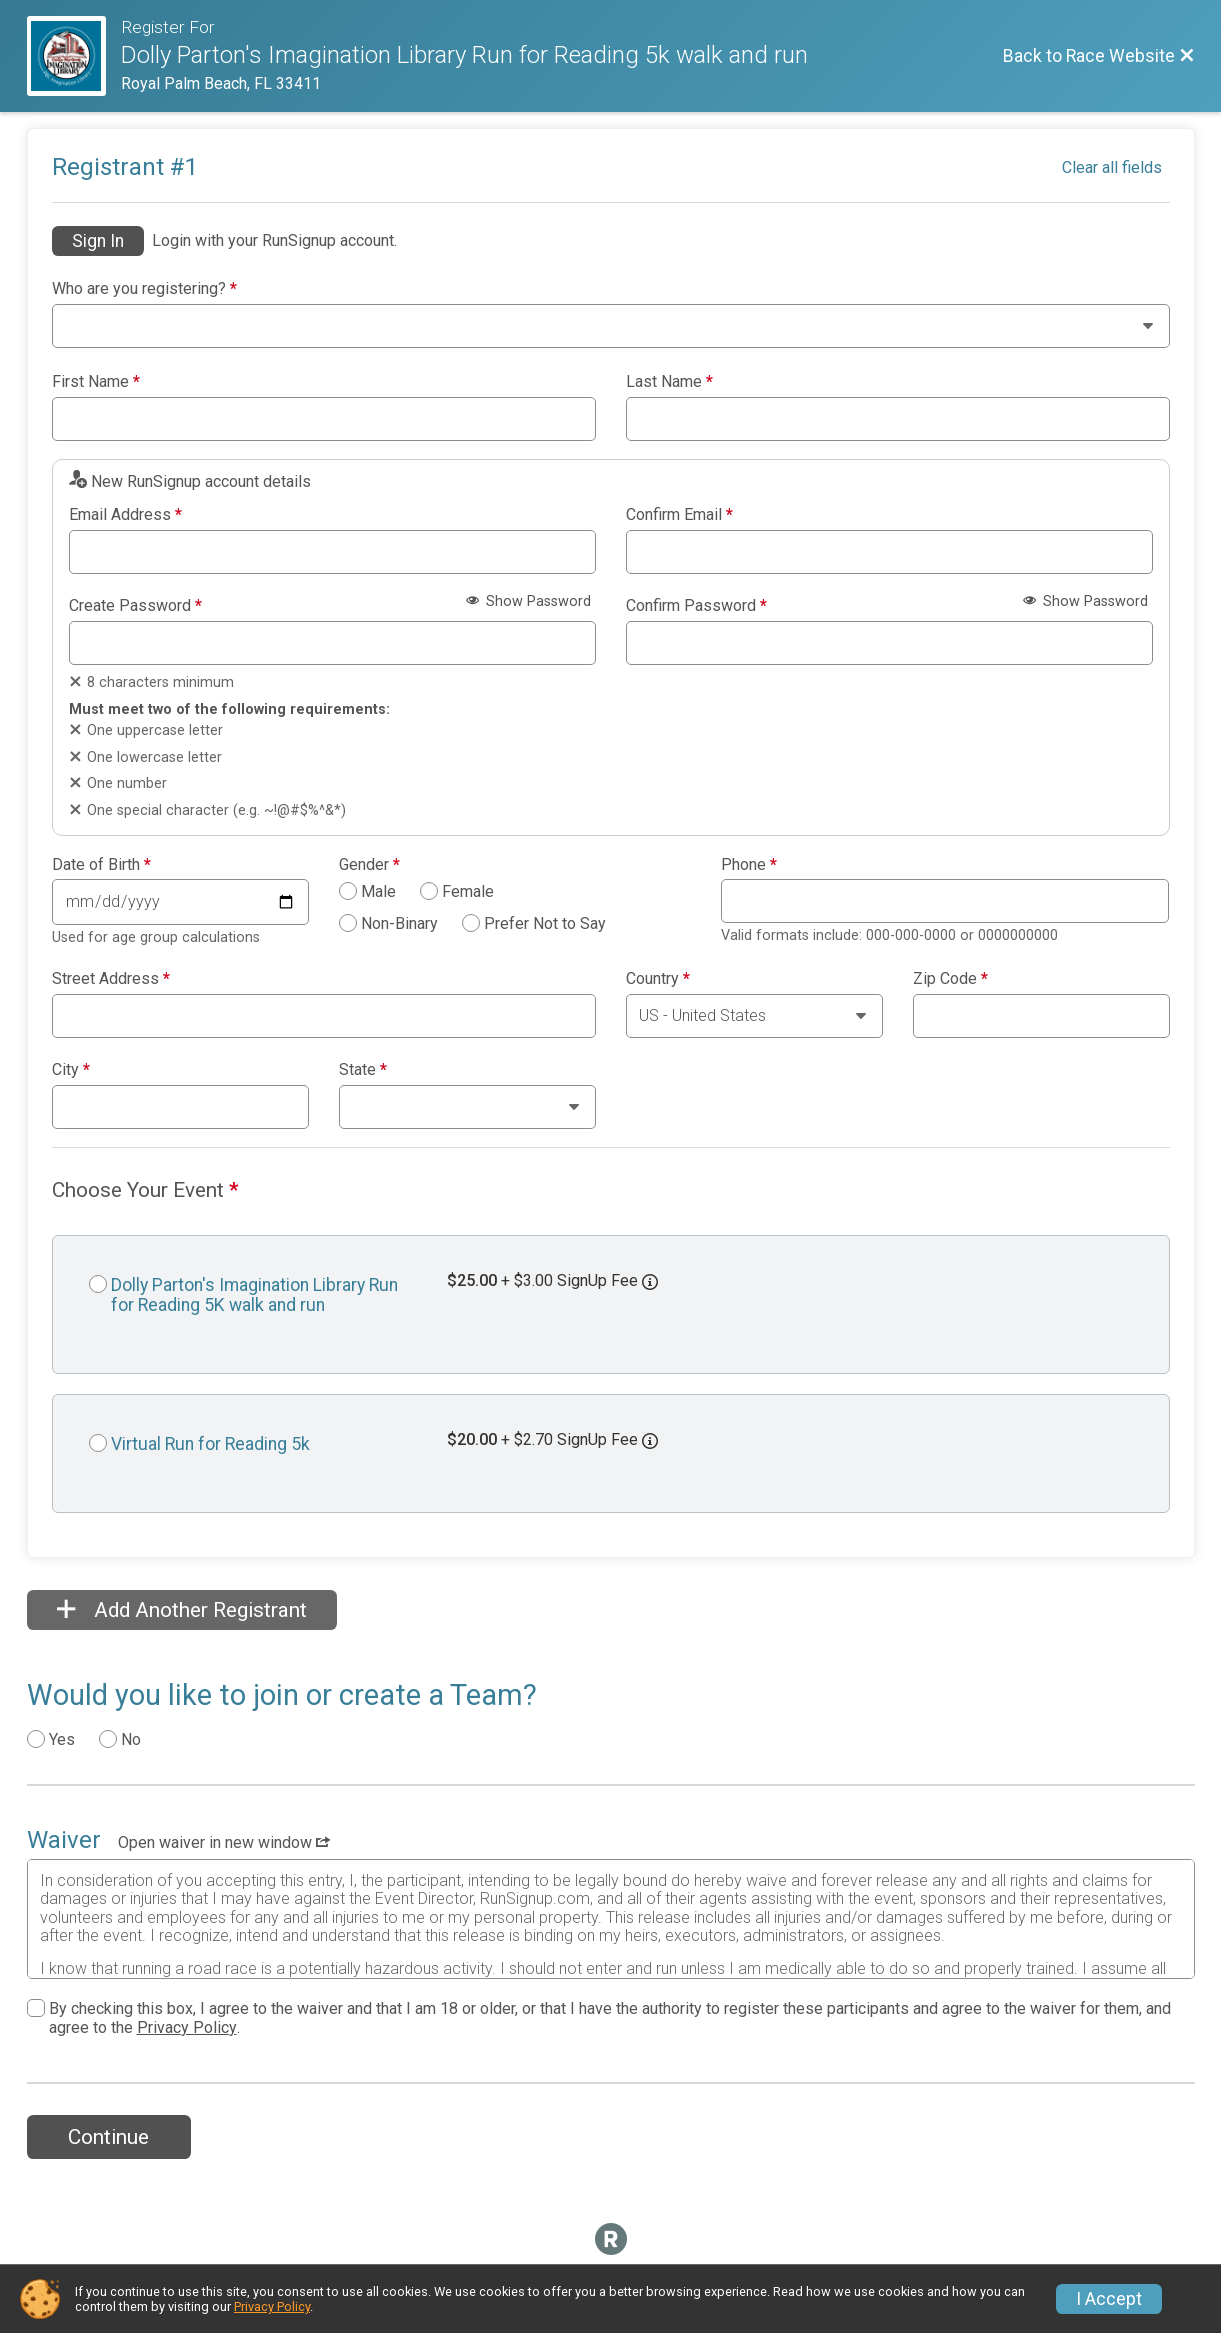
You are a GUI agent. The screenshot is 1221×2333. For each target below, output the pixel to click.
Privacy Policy (187, 2027)
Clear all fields (1112, 167)
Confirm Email (679, 515)
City (71, 1070)
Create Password (135, 606)
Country (658, 979)
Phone (749, 865)
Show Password (528, 601)
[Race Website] (74, 56)
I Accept (1109, 2299)
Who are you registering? (144, 289)
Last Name (669, 382)
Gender (369, 865)
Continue (108, 2137)
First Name (96, 382)
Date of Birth (101, 865)
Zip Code (950, 979)
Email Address (125, 515)
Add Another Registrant (182, 1610)
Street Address (111, 979)
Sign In (98, 241)
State (363, 1070)
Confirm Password (696, 606)
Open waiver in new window (224, 1842)
